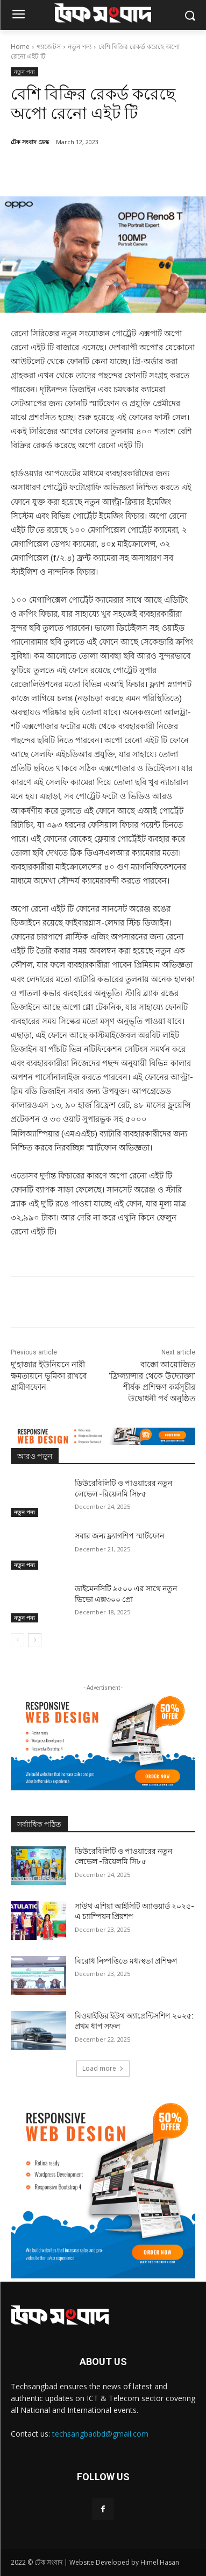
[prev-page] (17, 1640)
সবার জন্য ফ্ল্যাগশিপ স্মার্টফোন (119, 1536)
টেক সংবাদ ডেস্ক (30, 142)
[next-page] (34, 1640)
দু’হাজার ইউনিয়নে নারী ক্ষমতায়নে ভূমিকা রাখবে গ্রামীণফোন (49, 1376)
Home (20, 46)
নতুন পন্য (79, 46)
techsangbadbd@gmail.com (100, 2434)
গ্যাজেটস (49, 46)
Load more (103, 2068)
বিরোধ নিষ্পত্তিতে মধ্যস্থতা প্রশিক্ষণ (126, 1961)
